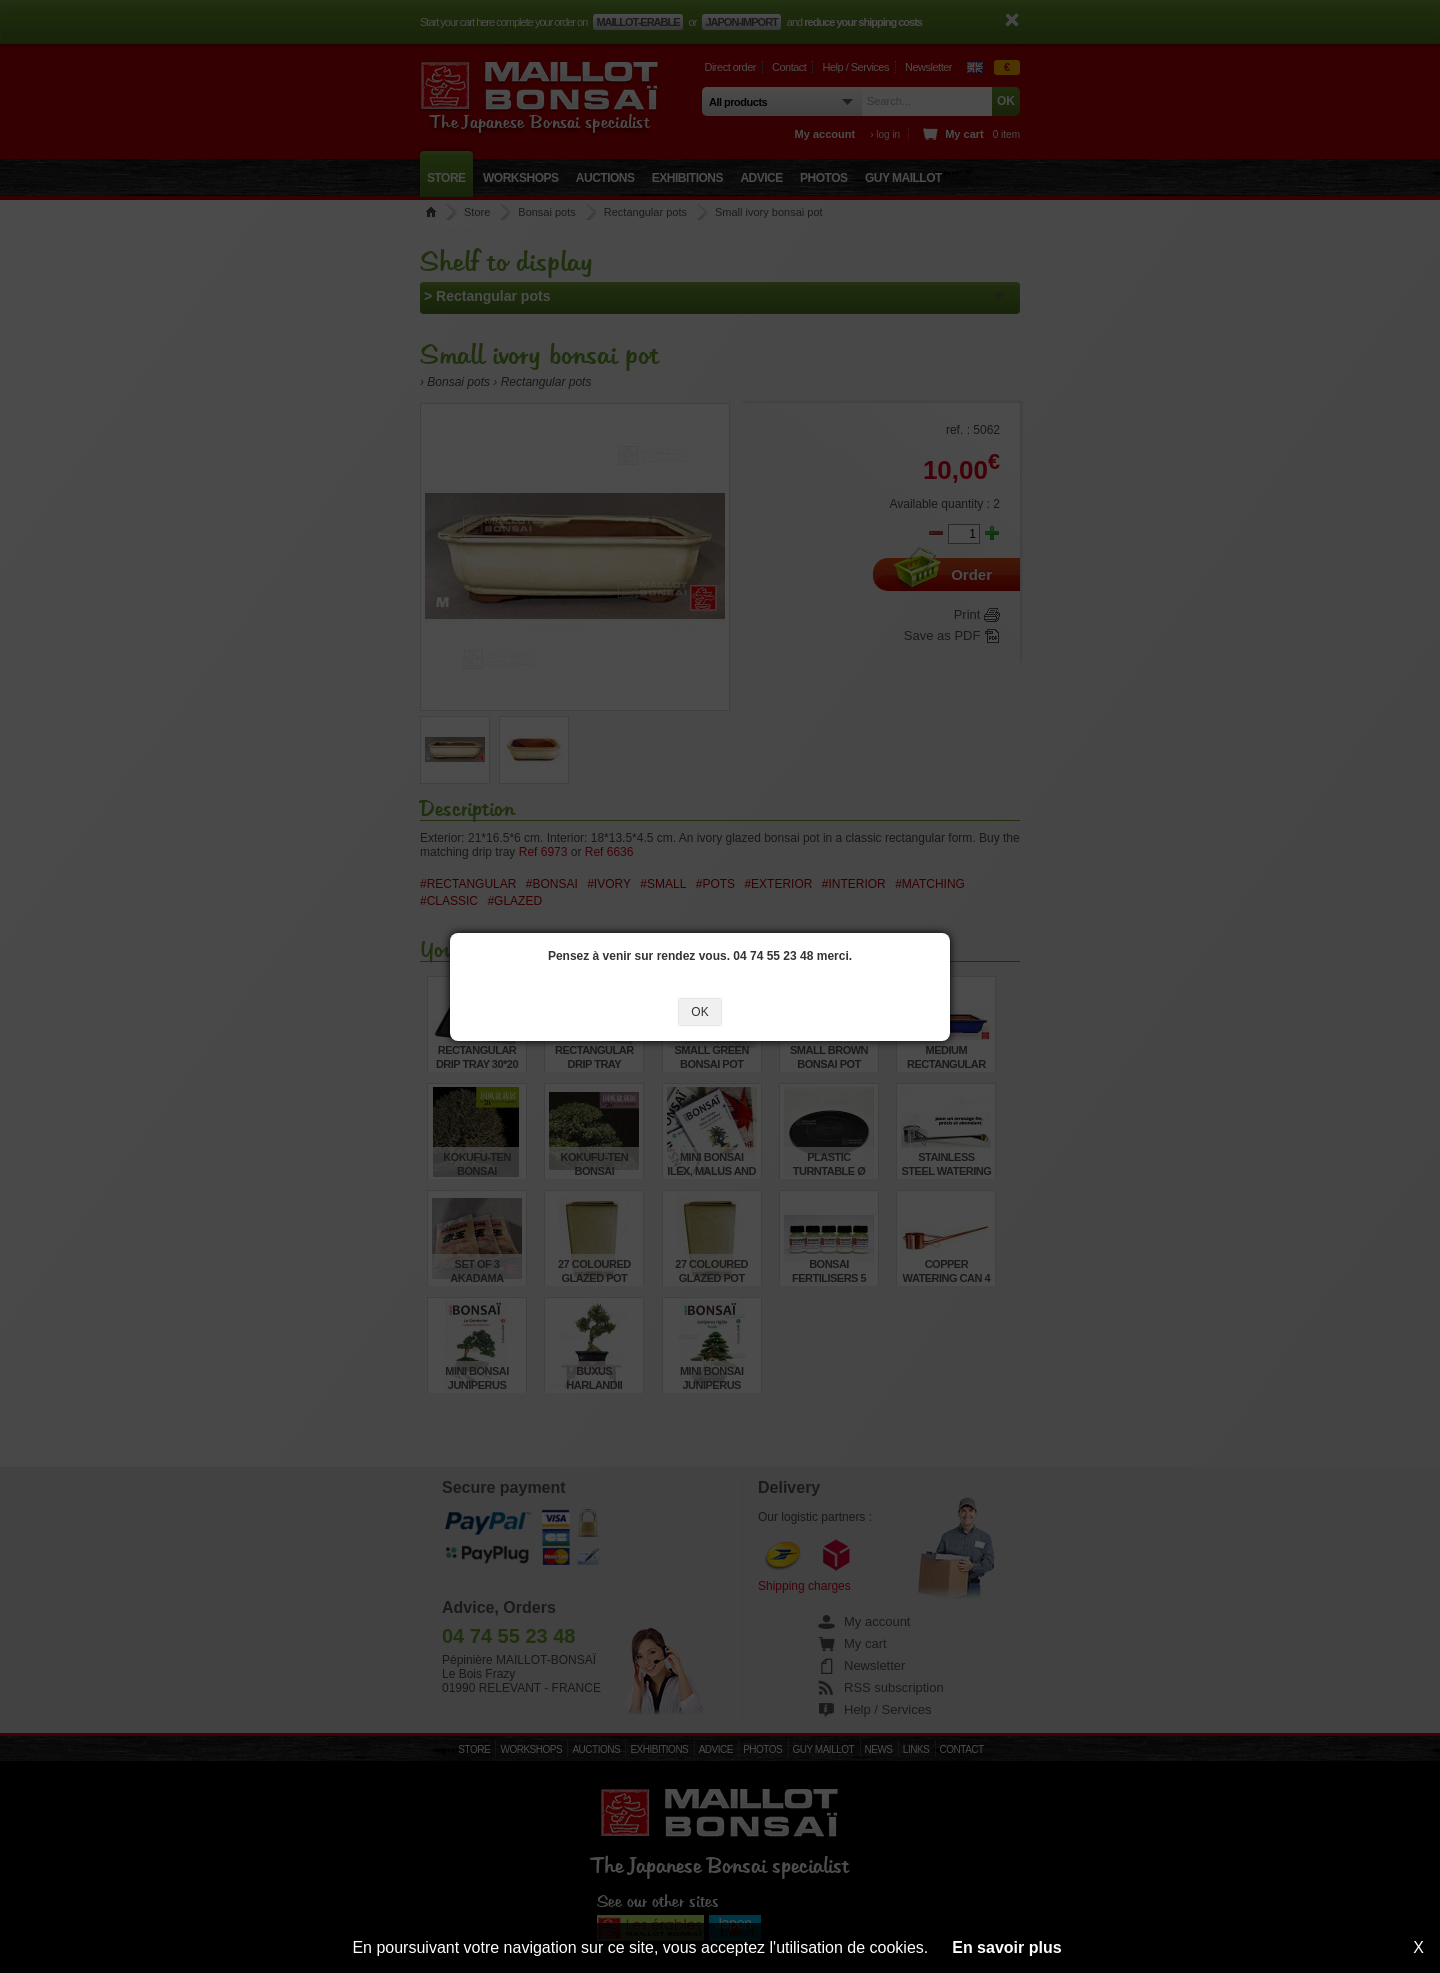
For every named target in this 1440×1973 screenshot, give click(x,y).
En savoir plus (1006, 1947)
